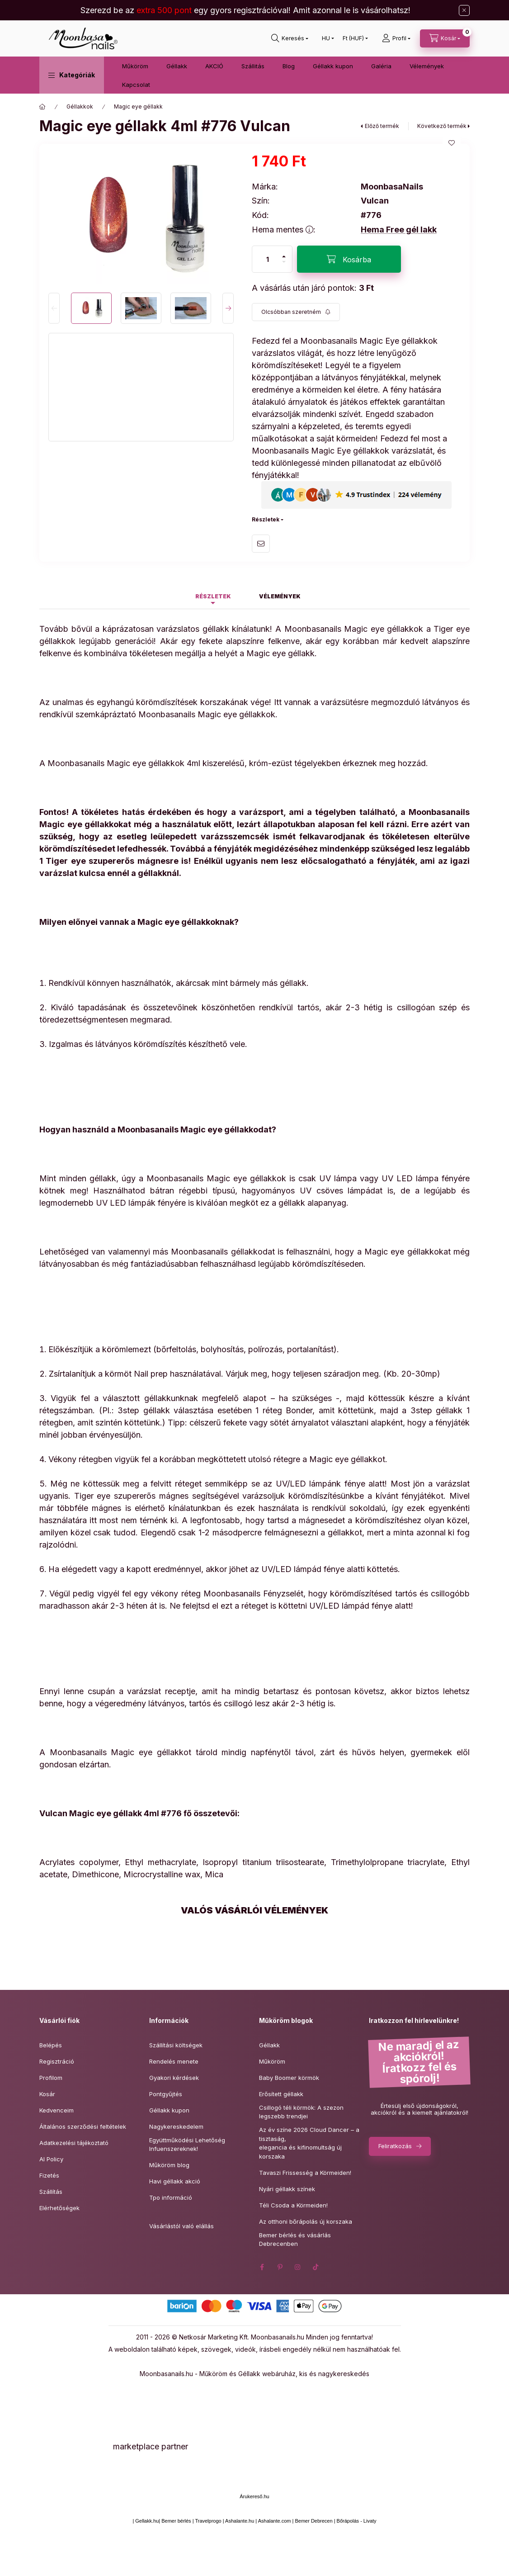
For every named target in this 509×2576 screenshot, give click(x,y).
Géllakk (176, 66)
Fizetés (49, 2175)
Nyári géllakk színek (287, 2188)
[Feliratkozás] (296, 312)
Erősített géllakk (281, 2094)
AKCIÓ (214, 66)
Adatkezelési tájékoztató (73, 2142)
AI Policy (51, 2159)
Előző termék (382, 126)
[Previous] (54, 308)
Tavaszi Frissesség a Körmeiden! (305, 2172)
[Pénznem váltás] (353, 38)
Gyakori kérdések (174, 2077)
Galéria (381, 66)
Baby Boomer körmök (289, 2077)
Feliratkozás (395, 2146)
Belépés (50, 2045)
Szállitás (252, 66)
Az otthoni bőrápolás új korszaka (305, 2221)
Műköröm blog (169, 2165)
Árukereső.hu (254, 2496)
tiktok (316, 2267)
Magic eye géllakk (138, 106)
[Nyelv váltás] (326, 38)
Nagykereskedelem (176, 2126)
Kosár (47, 2094)
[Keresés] (290, 38)
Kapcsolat (136, 84)
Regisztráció (56, 2061)
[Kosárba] (349, 259)
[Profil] (396, 38)
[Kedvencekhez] (452, 142)
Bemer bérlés (176, 2521)
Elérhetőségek (59, 2207)
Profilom (50, 2077)
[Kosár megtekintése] (445, 38)
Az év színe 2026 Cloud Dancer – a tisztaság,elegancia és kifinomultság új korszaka (309, 2143)
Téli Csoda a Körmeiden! (293, 2205)
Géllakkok (79, 106)
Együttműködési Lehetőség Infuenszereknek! (187, 2144)
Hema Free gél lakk (399, 229)
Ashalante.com (274, 2521)
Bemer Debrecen (313, 2521)
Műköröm (135, 66)
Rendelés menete (173, 2061)
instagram (298, 2267)
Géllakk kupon (333, 66)
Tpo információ (170, 2197)
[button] (71, 75)
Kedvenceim (56, 2110)
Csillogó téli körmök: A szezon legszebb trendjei (301, 2112)
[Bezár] (464, 10)
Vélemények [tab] (280, 596)
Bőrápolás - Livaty (357, 2521)
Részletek (265, 519)
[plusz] (283, 252)
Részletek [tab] (213, 596)
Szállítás (50, 2191)
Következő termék (442, 126)
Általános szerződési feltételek (82, 2126)
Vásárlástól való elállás (181, 2226)
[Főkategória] (42, 107)
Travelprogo (208, 2521)
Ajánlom (261, 544)
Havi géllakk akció (174, 2181)
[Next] (228, 308)
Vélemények (427, 66)
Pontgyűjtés (165, 2094)
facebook (262, 2267)
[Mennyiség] (267, 259)
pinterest (280, 2267)
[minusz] (283, 265)
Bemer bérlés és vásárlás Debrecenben (295, 2239)
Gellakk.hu (147, 2521)
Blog (289, 66)
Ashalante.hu (239, 2521)
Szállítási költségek (176, 2045)
